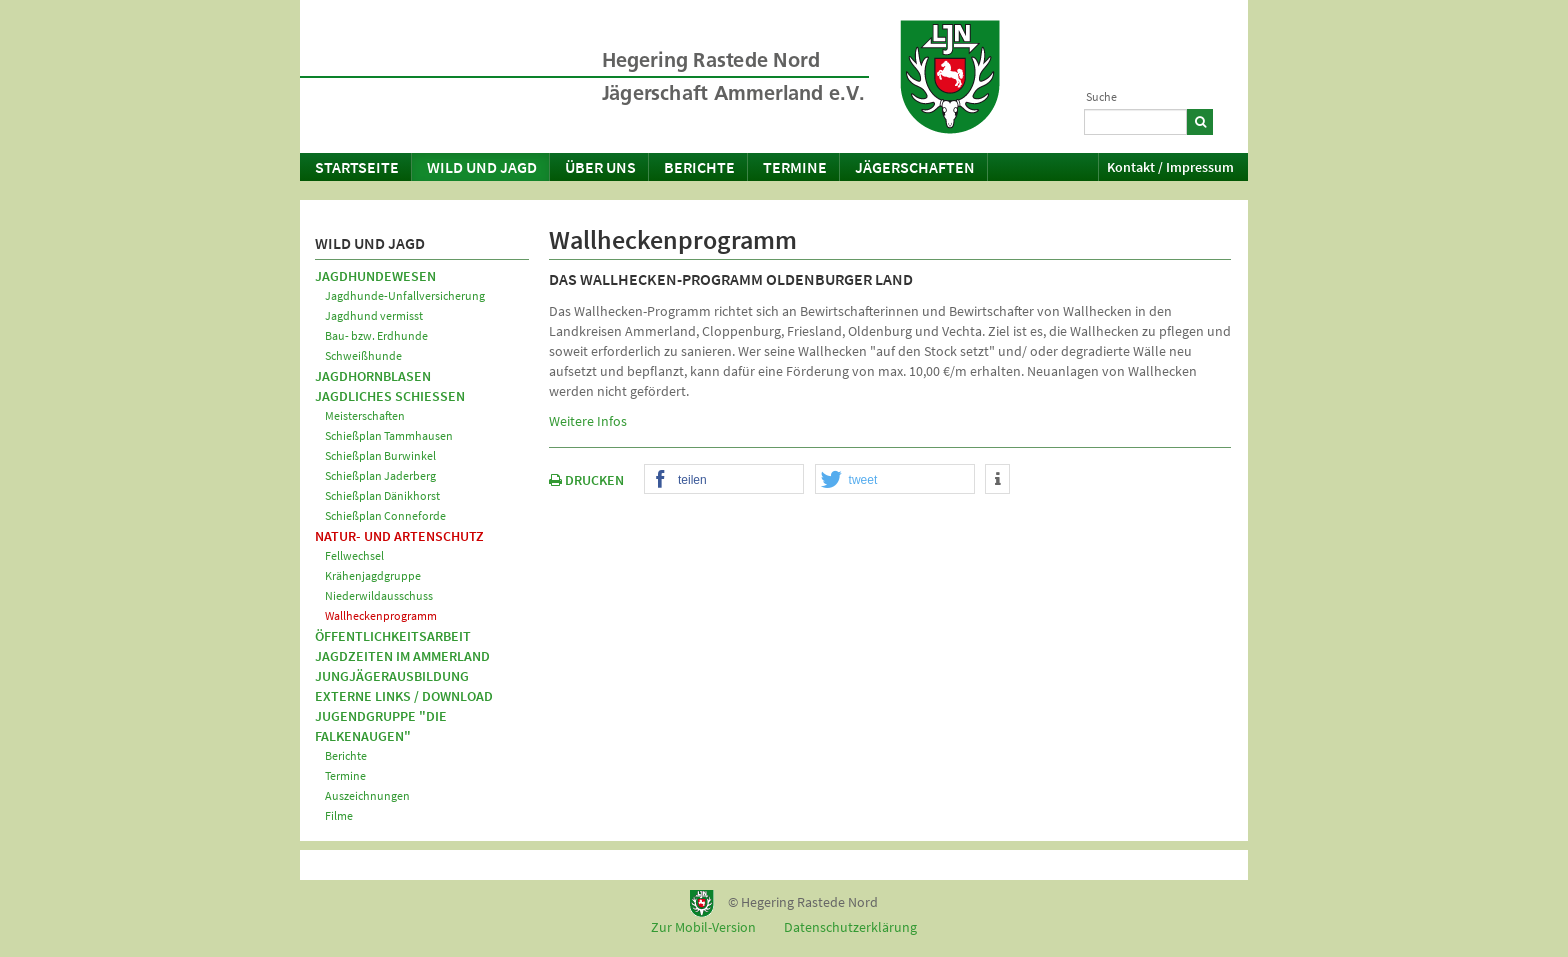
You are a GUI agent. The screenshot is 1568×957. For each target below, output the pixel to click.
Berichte (699, 167)
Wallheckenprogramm (381, 615)
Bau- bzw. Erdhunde (376, 335)
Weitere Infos (588, 421)
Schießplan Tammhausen (389, 435)
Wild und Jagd (482, 167)
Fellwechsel (354, 555)
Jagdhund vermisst (374, 315)
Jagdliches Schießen (390, 396)
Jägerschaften (915, 167)
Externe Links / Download (404, 696)
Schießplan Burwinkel (380, 455)
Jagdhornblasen (373, 376)
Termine (795, 167)
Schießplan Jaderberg (380, 475)
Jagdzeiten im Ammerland (402, 656)
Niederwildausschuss (379, 595)
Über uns (600, 167)
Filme (339, 815)
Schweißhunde (363, 355)
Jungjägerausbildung (392, 676)
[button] (724, 480)
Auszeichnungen (367, 795)
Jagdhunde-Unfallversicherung (405, 295)
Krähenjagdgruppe (373, 575)
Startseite (357, 167)
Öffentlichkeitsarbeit (393, 636)
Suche (1101, 96)
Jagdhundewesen (375, 276)
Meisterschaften (365, 415)
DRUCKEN (586, 480)
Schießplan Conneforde (385, 515)
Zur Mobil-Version (703, 927)
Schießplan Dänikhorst (382, 495)
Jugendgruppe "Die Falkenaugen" (381, 726)
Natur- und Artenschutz (399, 536)
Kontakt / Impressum (1170, 167)
